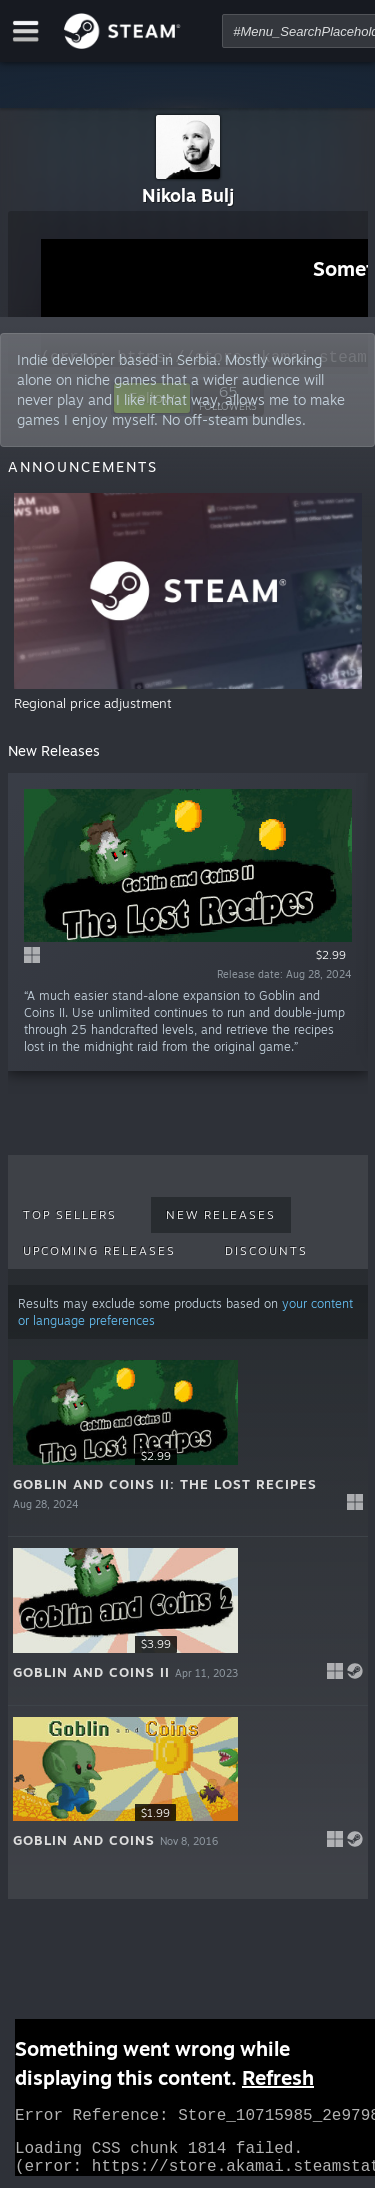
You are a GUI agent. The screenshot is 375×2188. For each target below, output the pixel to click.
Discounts (266, 1251)
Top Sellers (70, 1215)
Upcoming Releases (99, 1251)
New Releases (221, 1215)
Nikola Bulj (188, 195)
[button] (188, 1443)
